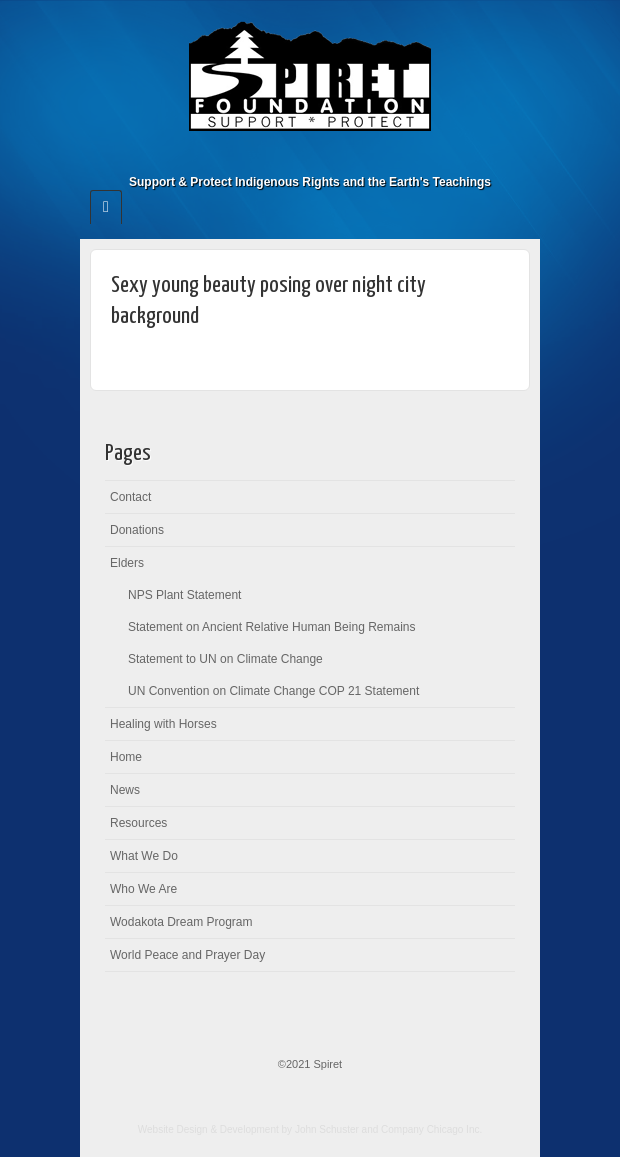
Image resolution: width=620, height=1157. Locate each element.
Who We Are (143, 889)
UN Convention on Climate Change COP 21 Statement (273, 691)
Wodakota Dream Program (181, 922)
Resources (138, 823)
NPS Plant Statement (184, 595)
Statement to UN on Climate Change (225, 659)
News (125, 790)
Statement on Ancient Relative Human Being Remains (272, 627)
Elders (127, 563)
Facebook (310, 154)
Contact (130, 497)
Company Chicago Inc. (431, 1129)
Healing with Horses (163, 724)
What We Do (144, 856)
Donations (137, 530)
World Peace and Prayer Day (187, 955)
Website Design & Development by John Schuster (248, 1129)
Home (126, 757)
